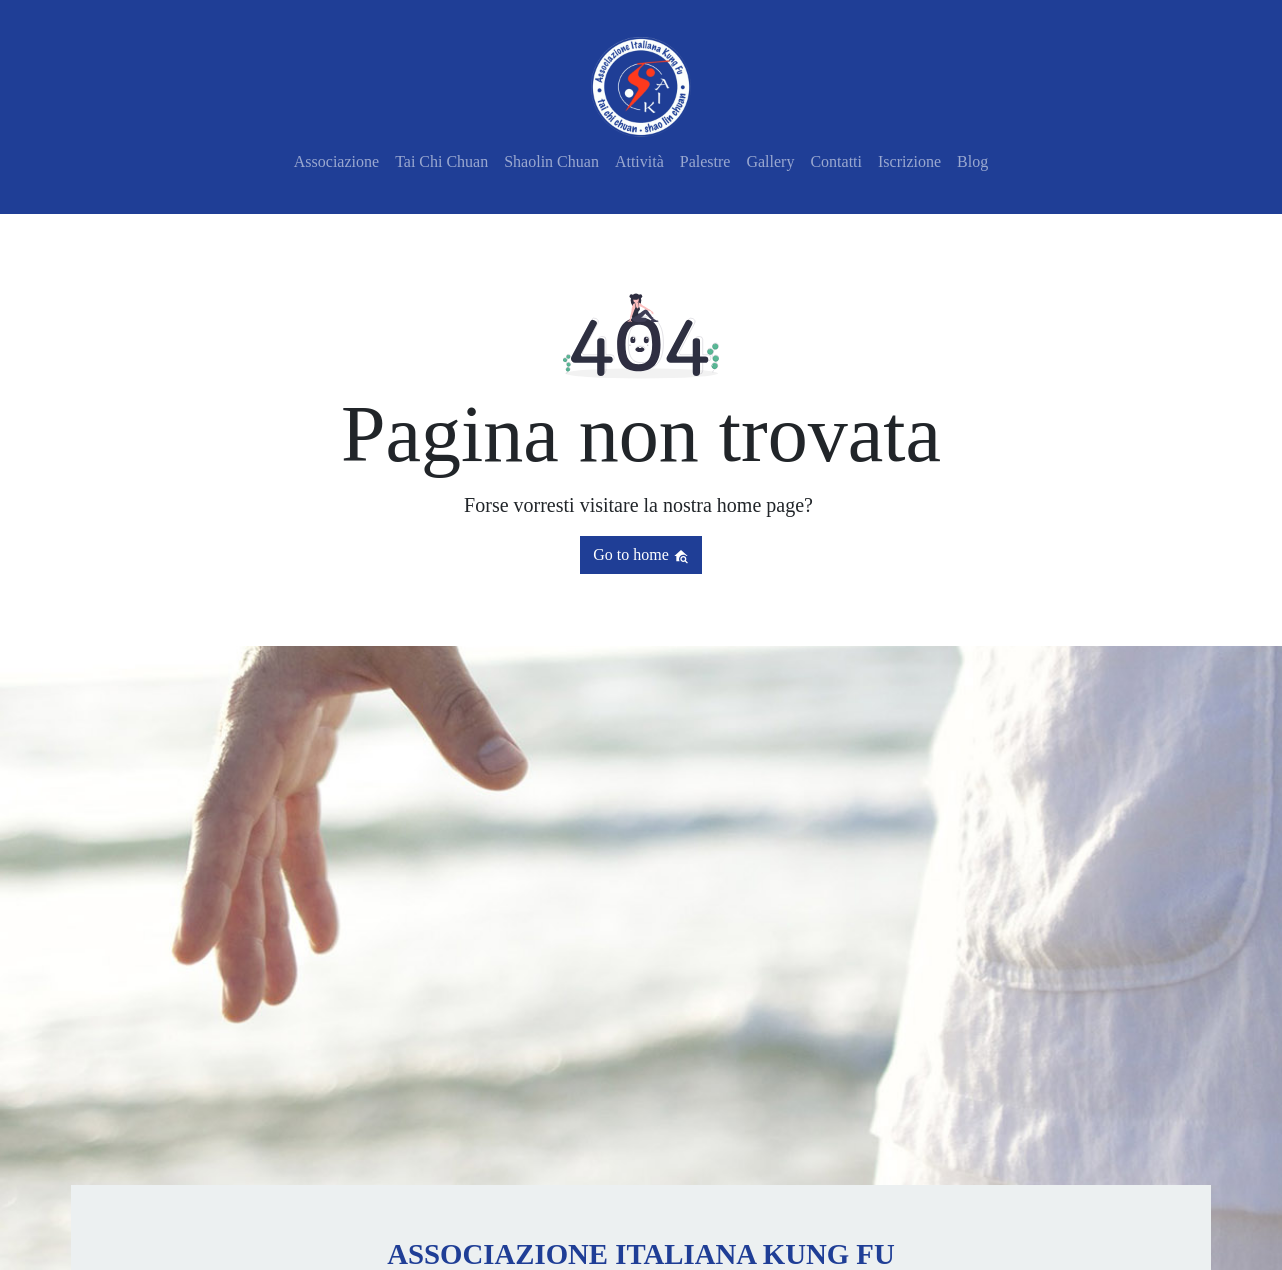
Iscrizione (909, 161)
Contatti (836, 161)
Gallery (770, 161)
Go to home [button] (641, 555)
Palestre (705, 161)
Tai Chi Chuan (441, 161)
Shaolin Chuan (551, 161)
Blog (972, 161)
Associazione (336, 161)
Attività (639, 161)
